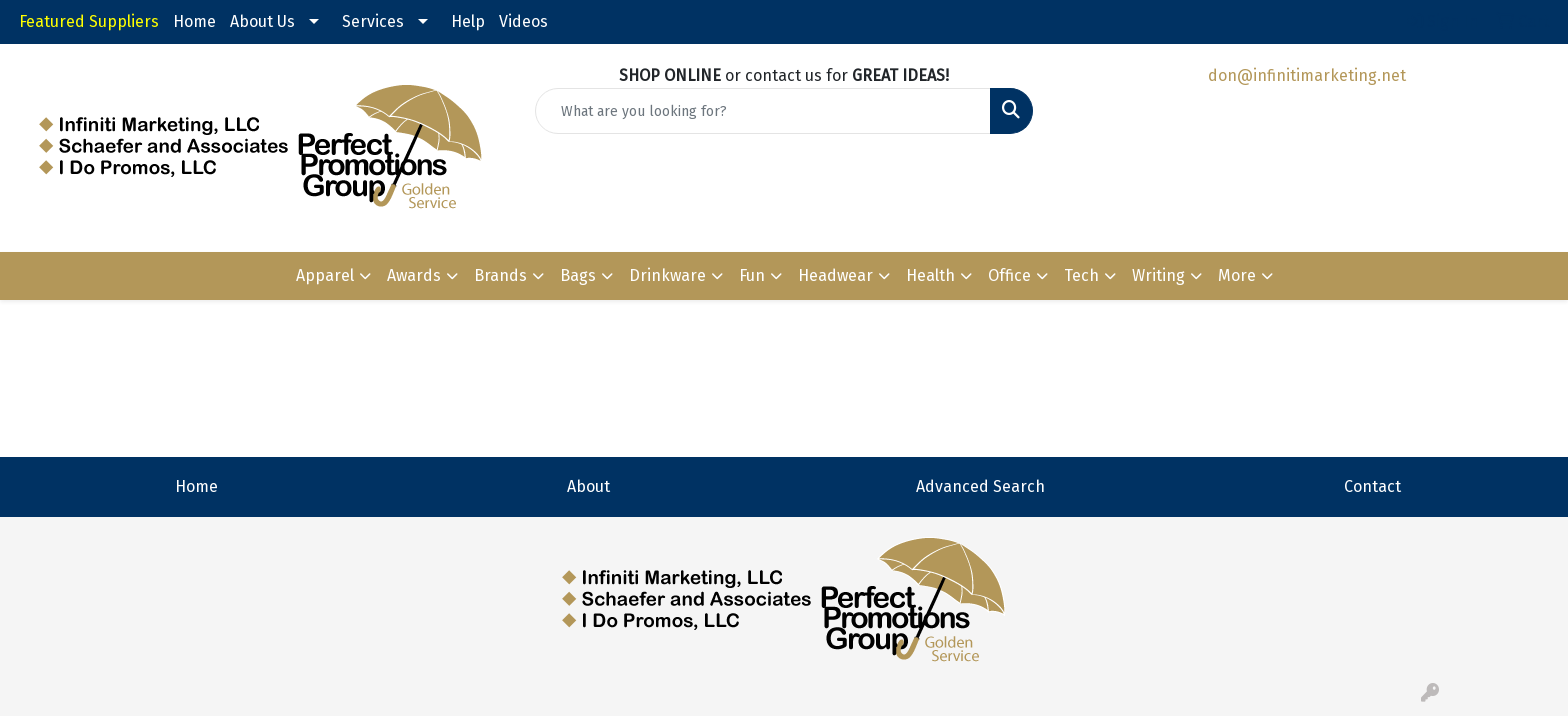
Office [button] (1009, 275)
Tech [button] (1081, 275)
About (588, 486)
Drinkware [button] (667, 275)
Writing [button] (1158, 275)
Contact (1372, 486)
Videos (523, 21)
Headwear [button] (835, 275)
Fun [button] (752, 275)
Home (194, 21)
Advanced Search (980, 486)
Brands (500, 275)
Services (373, 21)
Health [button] (930, 275)
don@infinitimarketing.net (1307, 75)
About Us (262, 21)
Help (468, 21)
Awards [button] (414, 275)
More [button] (1237, 275)
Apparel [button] (325, 275)
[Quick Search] (763, 111)
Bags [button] (578, 275)
